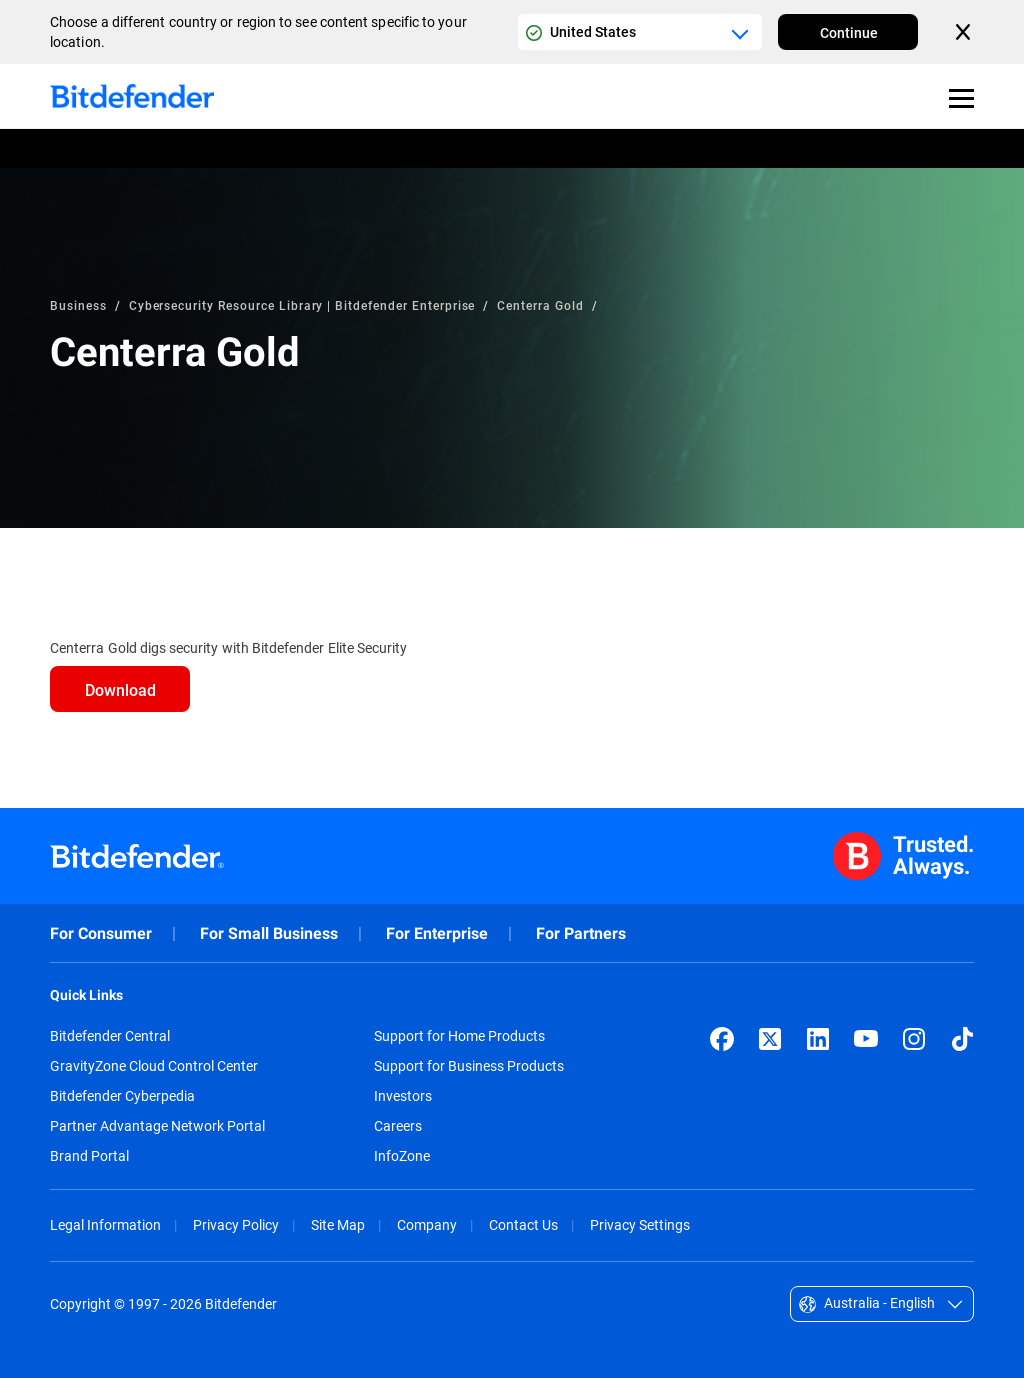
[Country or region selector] (640, 32)
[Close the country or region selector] (965, 32)
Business (78, 305)
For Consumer (101, 933)
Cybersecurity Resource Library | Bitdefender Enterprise (302, 305)
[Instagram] (914, 1039)
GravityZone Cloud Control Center (154, 1066)
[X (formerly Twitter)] (770, 1039)
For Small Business (269, 933)
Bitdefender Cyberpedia (122, 1096)
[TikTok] (962, 1039)
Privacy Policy (236, 1224)
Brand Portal (89, 1156)
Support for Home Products (459, 1036)
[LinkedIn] (818, 1039)
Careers (398, 1126)
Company (427, 1224)
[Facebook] (722, 1039)
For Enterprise (437, 933)
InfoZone (402, 1156)
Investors (403, 1096)
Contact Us (523, 1224)
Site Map (338, 1224)
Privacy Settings (640, 1224)
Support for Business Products (469, 1066)
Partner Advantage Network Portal (157, 1126)
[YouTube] (866, 1039)
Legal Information (105, 1224)
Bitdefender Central (110, 1036)
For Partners (581, 933)
